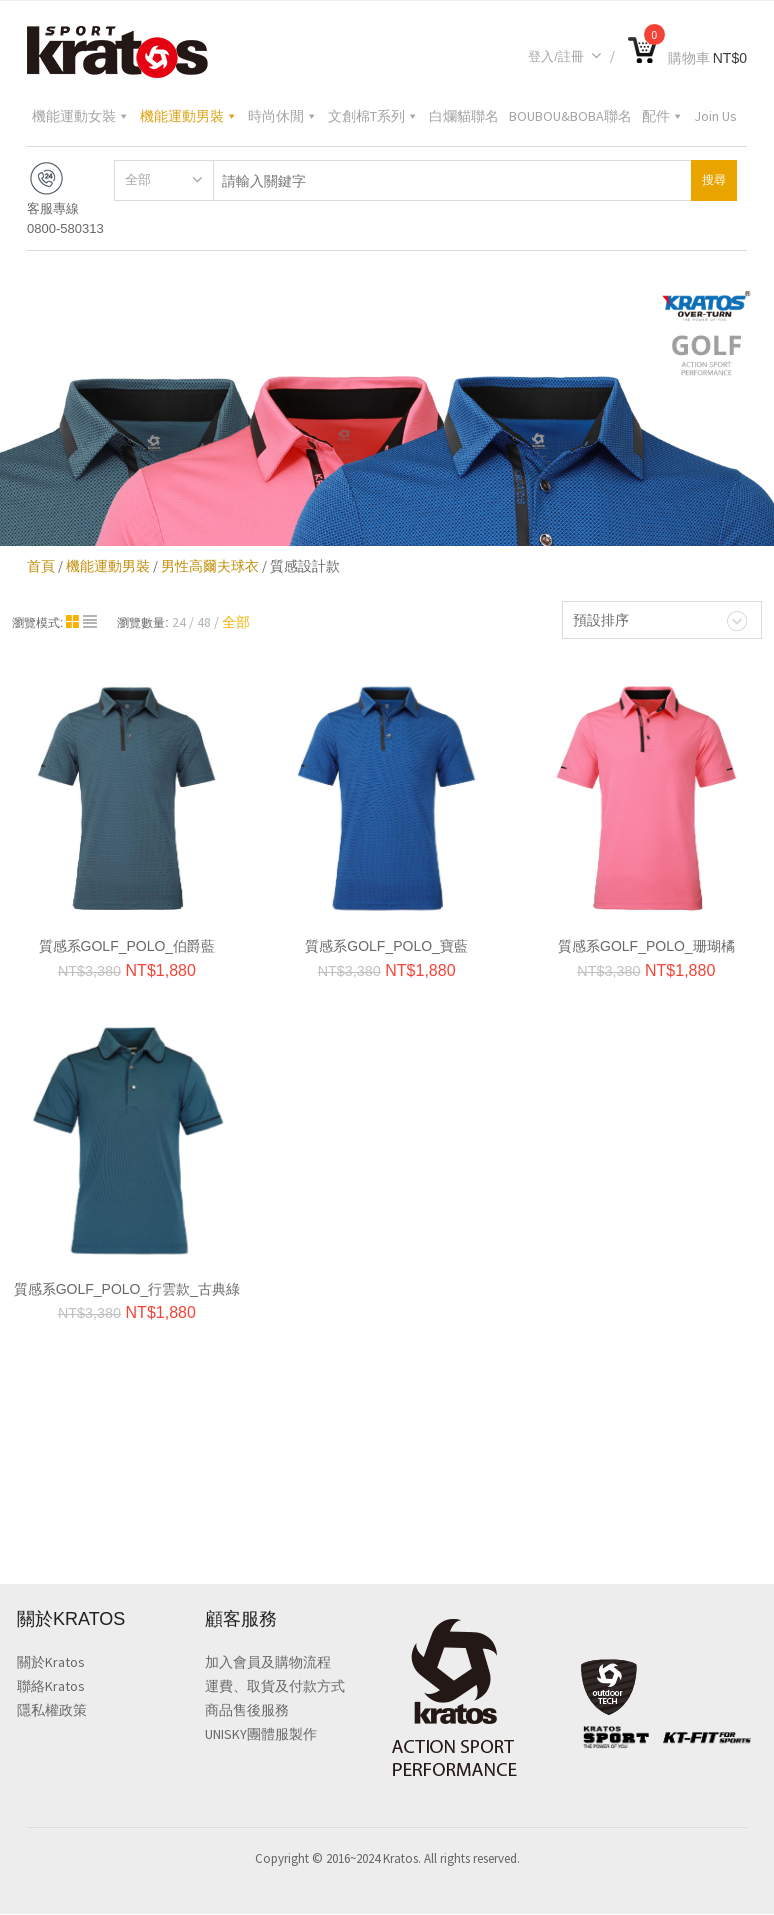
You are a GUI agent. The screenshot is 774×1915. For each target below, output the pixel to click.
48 (204, 622)
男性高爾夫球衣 (210, 566)
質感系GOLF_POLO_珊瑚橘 (646, 946)
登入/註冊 (565, 56)
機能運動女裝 (81, 116)
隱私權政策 (52, 1711)
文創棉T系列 (373, 116)
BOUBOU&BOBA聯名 (570, 116)
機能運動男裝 (189, 116)
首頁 (41, 566)
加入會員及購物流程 (268, 1663)
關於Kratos (51, 1663)
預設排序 (601, 620)
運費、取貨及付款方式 (275, 1687)
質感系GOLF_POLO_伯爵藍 (127, 946)
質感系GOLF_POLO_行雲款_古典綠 (127, 1289)
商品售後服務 (247, 1711)
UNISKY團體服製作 (261, 1735)
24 (179, 622)
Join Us (715, 116)
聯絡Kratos (51, 1687)
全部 (138, 179)
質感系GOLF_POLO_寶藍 (386, 946)
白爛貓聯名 (464, 116)
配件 (663, 116)
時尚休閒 (283, 116)
